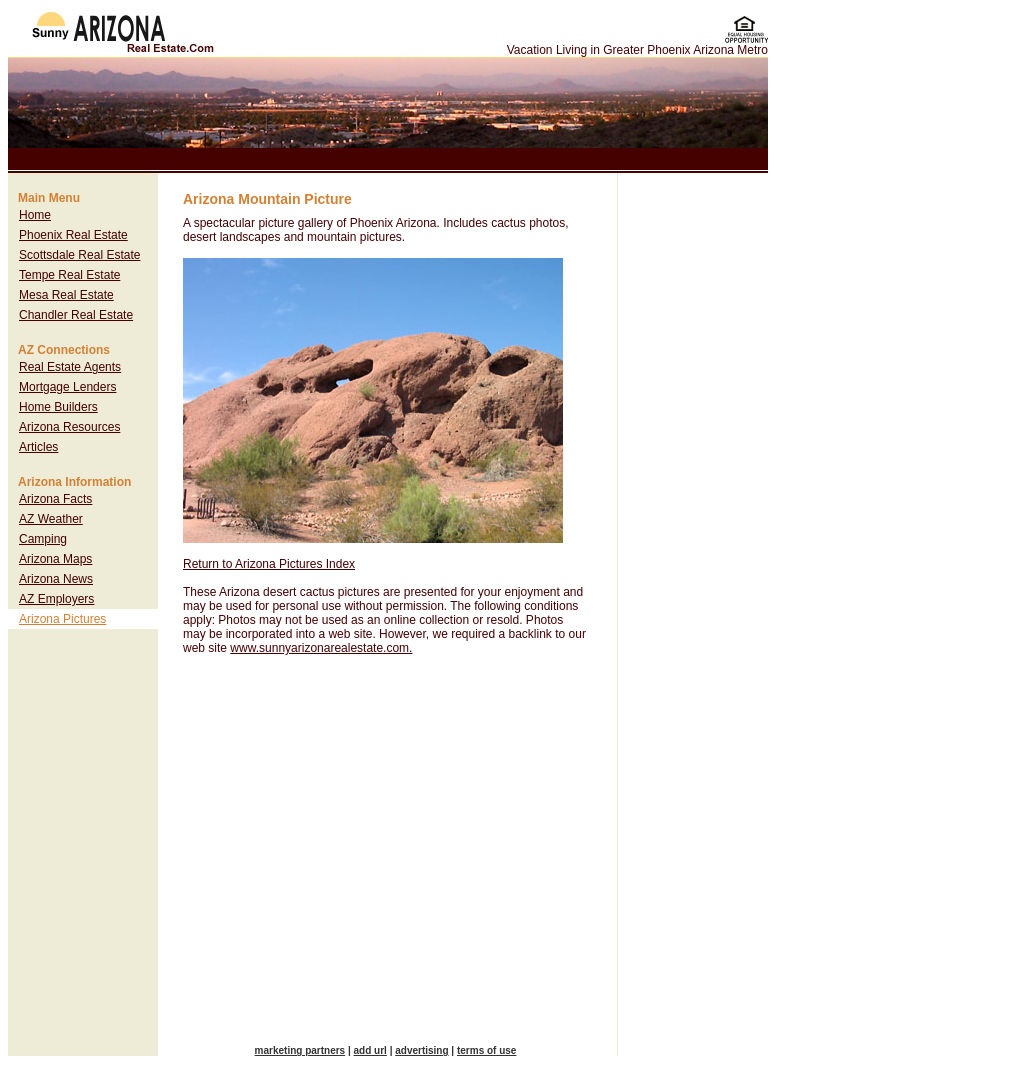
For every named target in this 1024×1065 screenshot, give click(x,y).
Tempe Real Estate (69, 275)
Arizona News (56, 579)
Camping (43, 539)
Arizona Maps (55, 559)
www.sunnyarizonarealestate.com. (321, 648)
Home (35, 215)
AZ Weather (51, 519)
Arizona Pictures (62, 619)
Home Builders (58, 407)
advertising (421, 1050)
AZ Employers (56, 599)
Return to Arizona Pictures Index (269, 564)
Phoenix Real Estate (73, 235)
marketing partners (300, 1050)
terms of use (486, 1050)
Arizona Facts (55, 499)
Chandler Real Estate (76, 315)
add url (370, 1050)
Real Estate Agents (70, 367)
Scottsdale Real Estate (79, 255)
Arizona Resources (69, 427)
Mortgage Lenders (67, 387)
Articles (38, 447)
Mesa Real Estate (66, 295)
